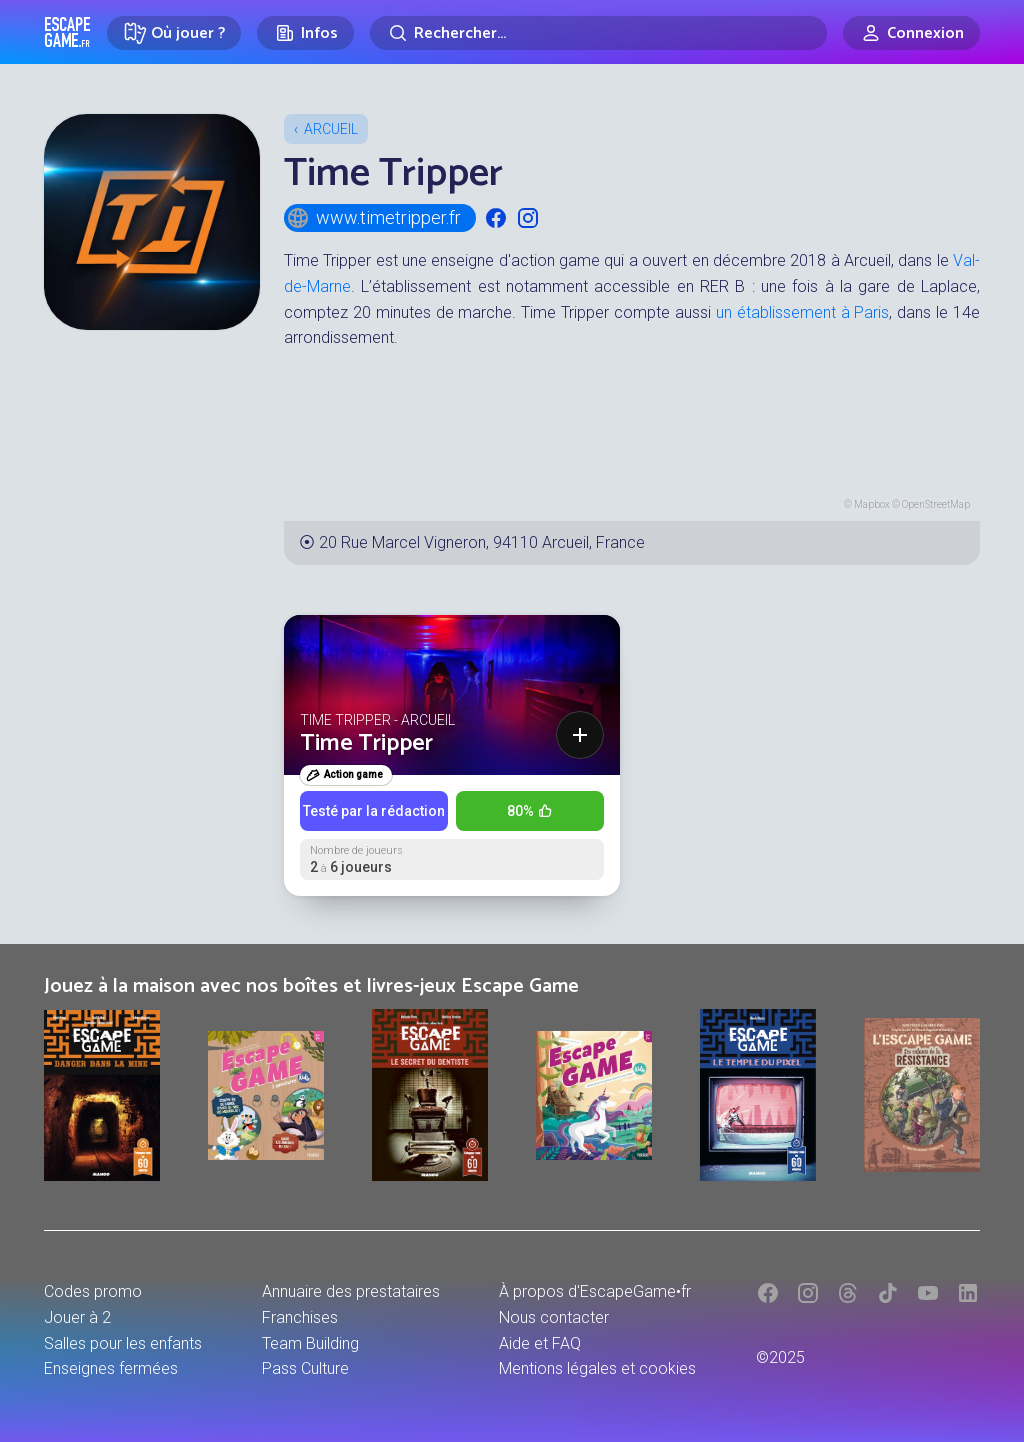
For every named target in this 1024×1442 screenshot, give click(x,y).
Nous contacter (554, 1317)
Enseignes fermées (111, 1368)
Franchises (300, 1317)
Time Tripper (366, 743)
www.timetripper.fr (373, 218)
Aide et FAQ (540, 1343)
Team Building (310, 1343)
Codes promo (93, 1291)
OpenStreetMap (936, 504)
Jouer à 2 (77, 1317)
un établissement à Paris (803, 312)
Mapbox (872, 504)
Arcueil (331, 129)
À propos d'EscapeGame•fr (595, 1291)
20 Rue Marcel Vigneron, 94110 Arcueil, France (482, 542)
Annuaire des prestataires (351, 1291)
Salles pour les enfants (123, 1343)
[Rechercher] (598, 33)
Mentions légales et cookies (597, 1368)
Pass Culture (305, 1368)
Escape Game (67, 32)
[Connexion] (911, 33)
